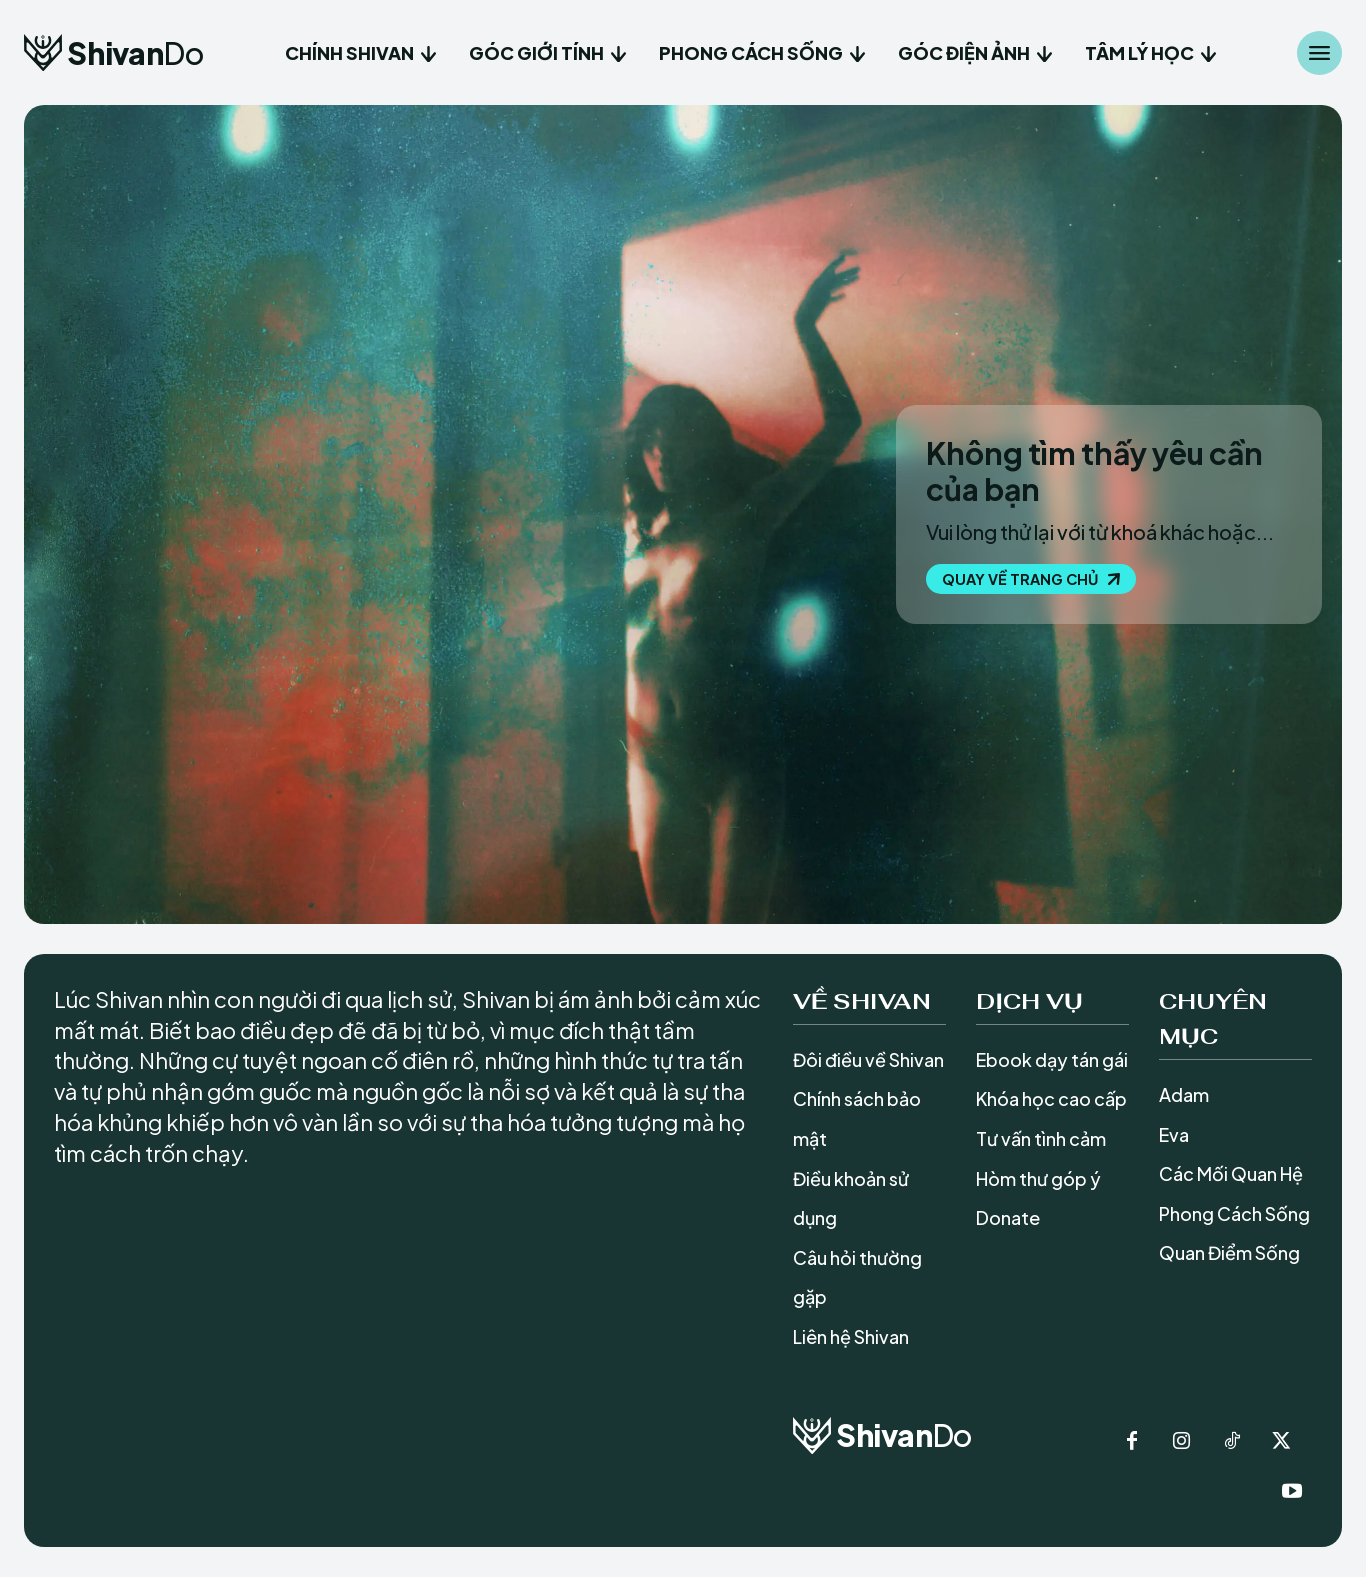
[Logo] (113, 52)
